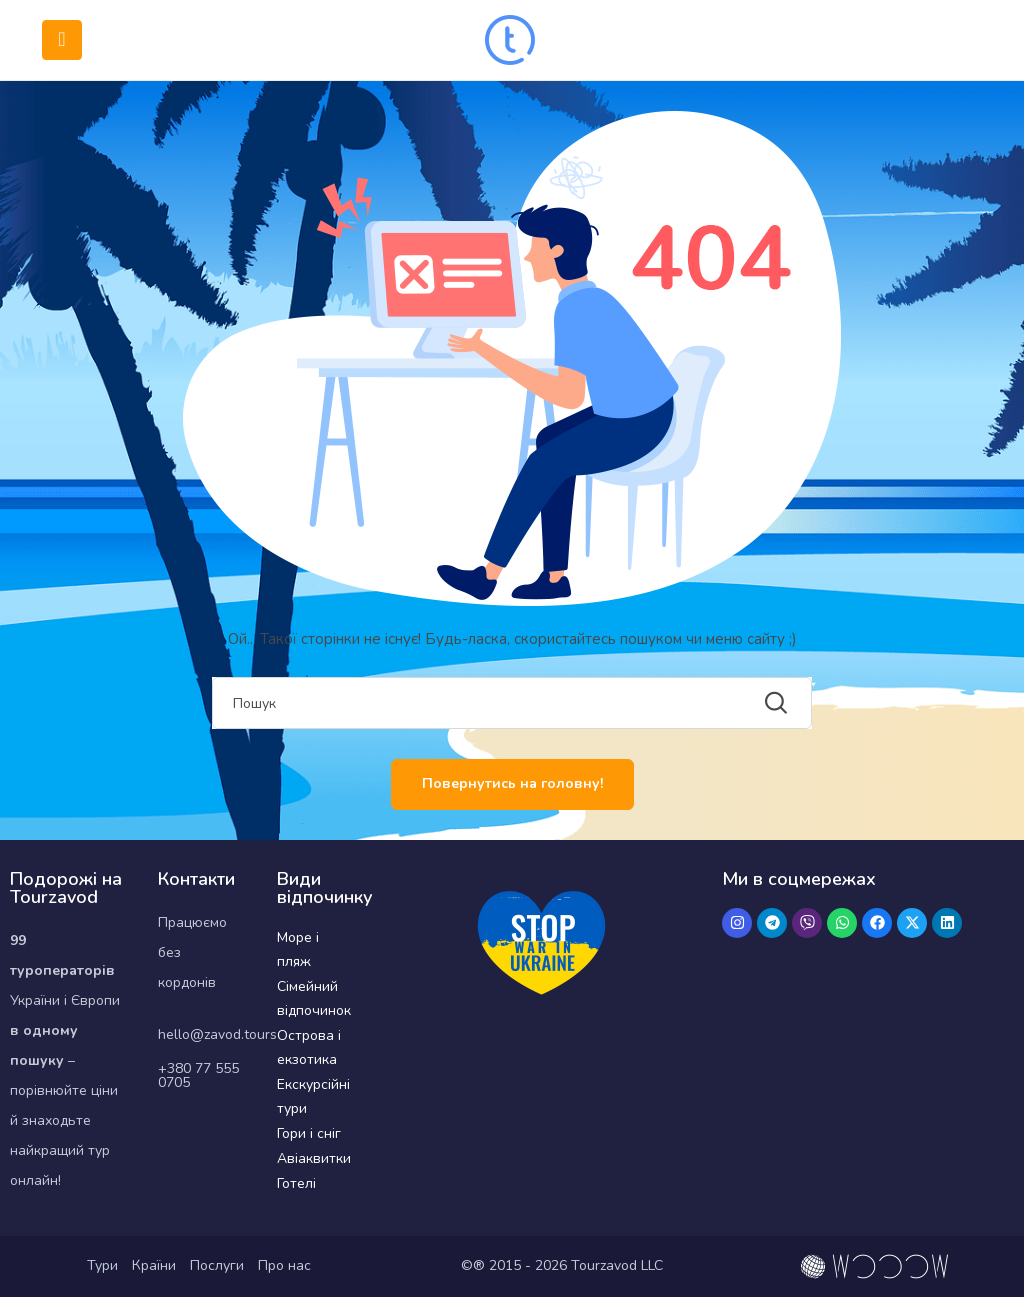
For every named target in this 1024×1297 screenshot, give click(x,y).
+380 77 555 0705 (198, 1075)
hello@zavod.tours (217, 1034)
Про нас (284, 1265)
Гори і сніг (309, 1133)
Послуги (217, 1265)
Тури (102, 1265)
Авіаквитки (314, 1158)
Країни (154, 1265)
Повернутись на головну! (512, 783)
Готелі (296, 1183)
